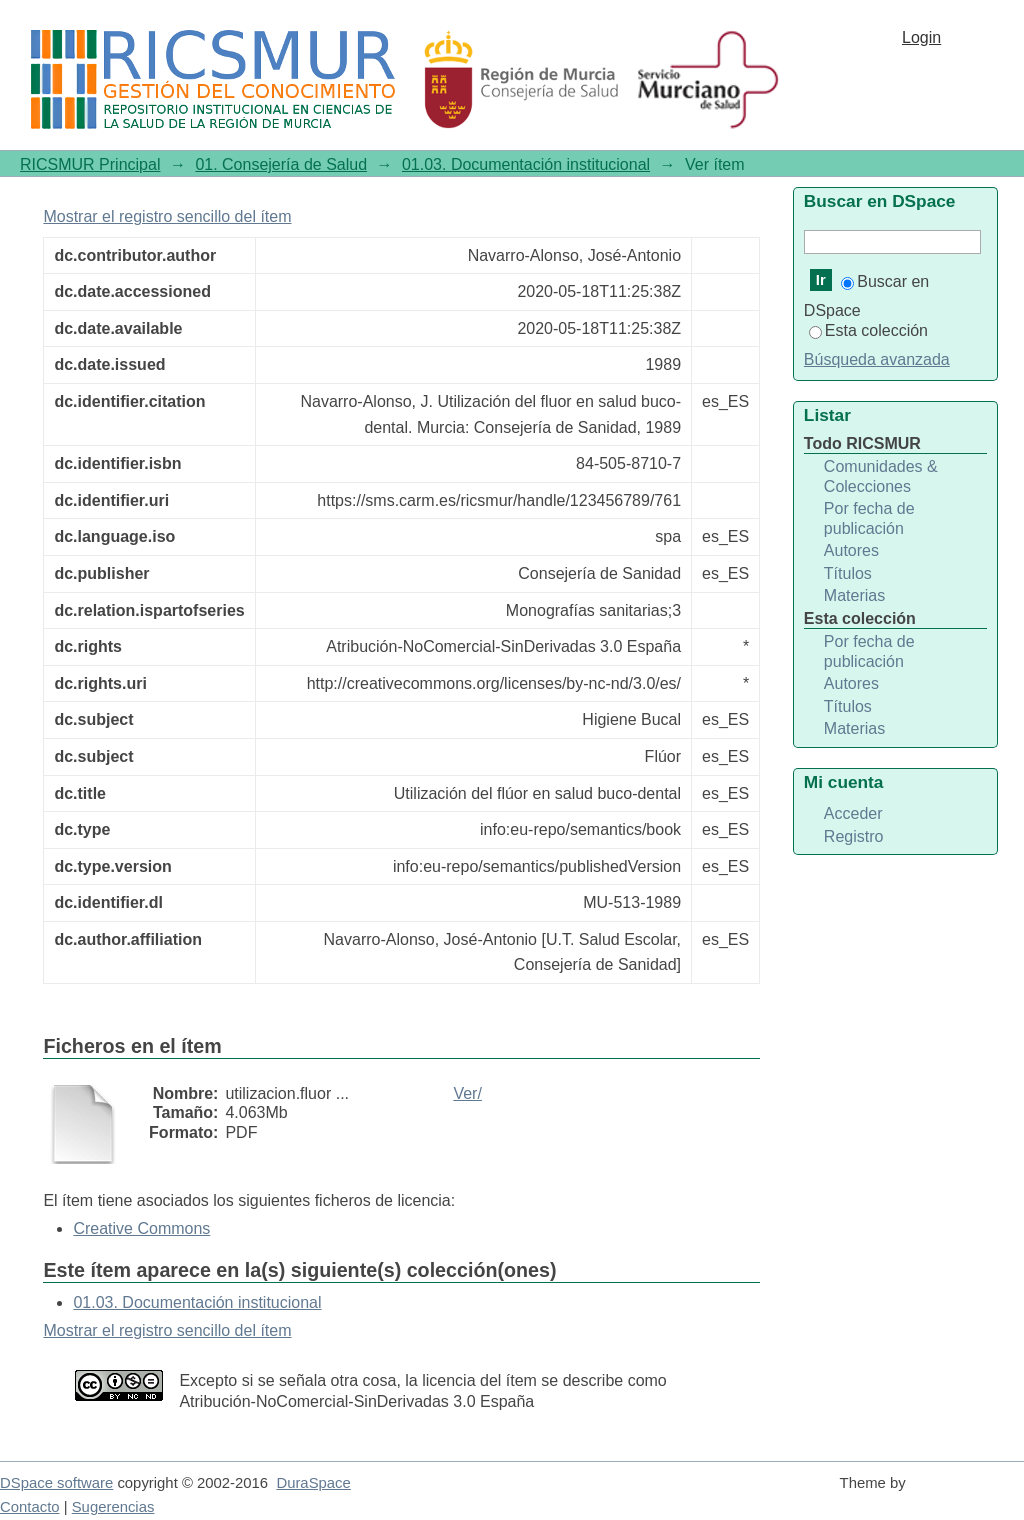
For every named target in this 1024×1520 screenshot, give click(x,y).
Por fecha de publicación (869, 518)
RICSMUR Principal (90, 164)
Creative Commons (141, 1228)
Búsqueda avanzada (877, 359)
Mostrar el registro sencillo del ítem (167, 216)
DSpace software (56, 1483)
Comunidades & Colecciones (881, 476)
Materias (854, 595)
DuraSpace (313, 1483)
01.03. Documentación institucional (526, 164)
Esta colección (868, 330)
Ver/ (467, 1093)
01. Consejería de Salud (281, 164)
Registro (854, 836)
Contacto (30, 1507)
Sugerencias (113, 1507)
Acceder (853, 813)
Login (921, 37)
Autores (851, 550)
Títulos (848, 573)
